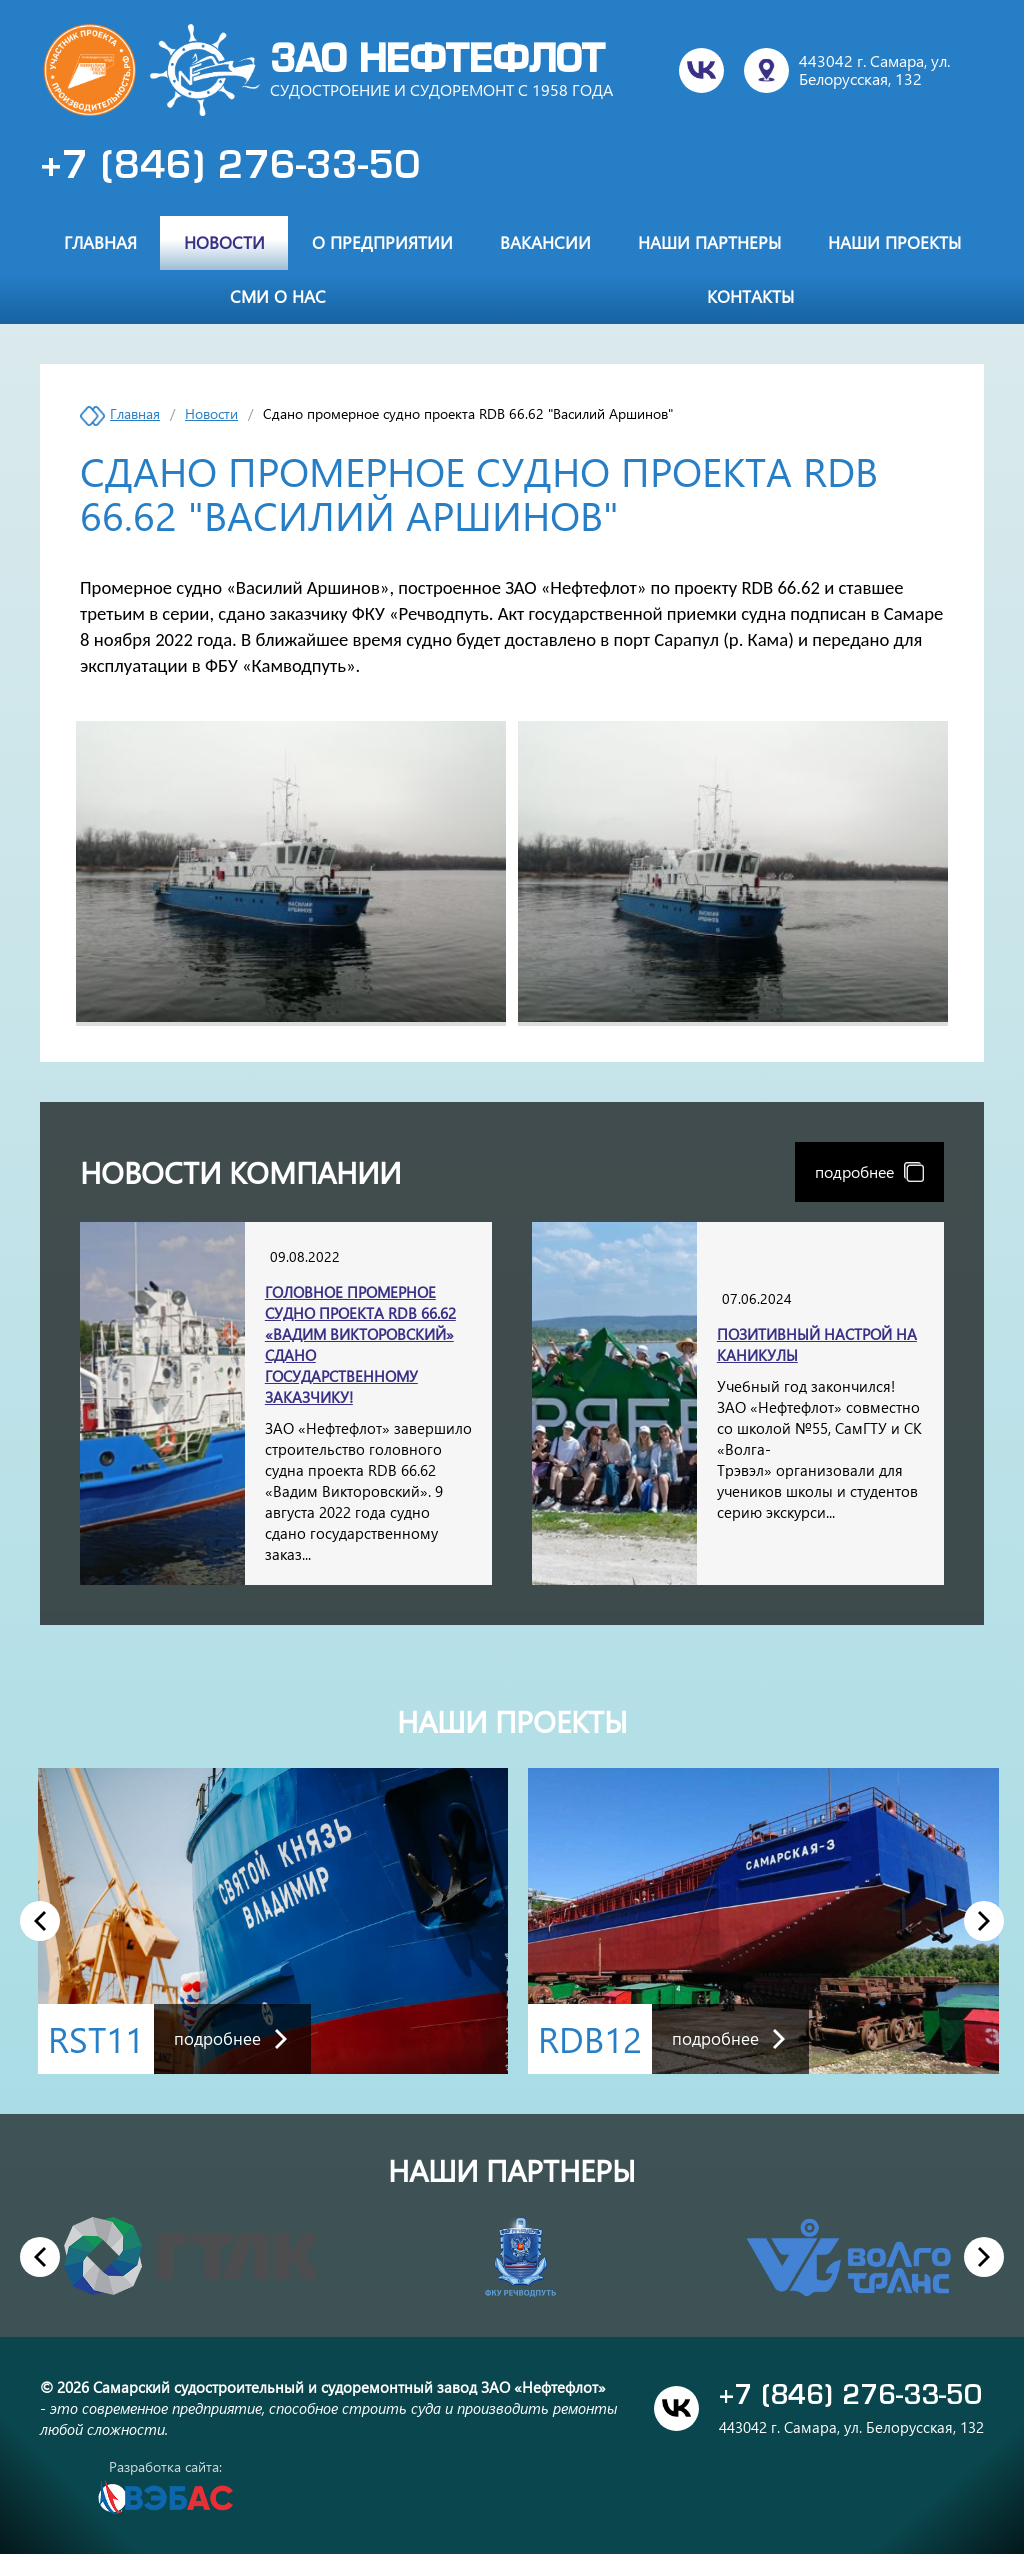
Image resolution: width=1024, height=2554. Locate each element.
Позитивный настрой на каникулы (817, 1344)
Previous (40, 1920)
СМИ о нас (278, 296)
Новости (224, 242)
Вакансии (545, 242)
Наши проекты (894, 242)
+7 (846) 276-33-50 (230, 168)
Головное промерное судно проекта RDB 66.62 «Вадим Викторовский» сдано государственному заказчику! (360, 1344)
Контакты (750, 296)
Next (984, 1920)
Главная (100, 242)
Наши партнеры (709, 242)
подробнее (869, 1171)
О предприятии (382, 242)
